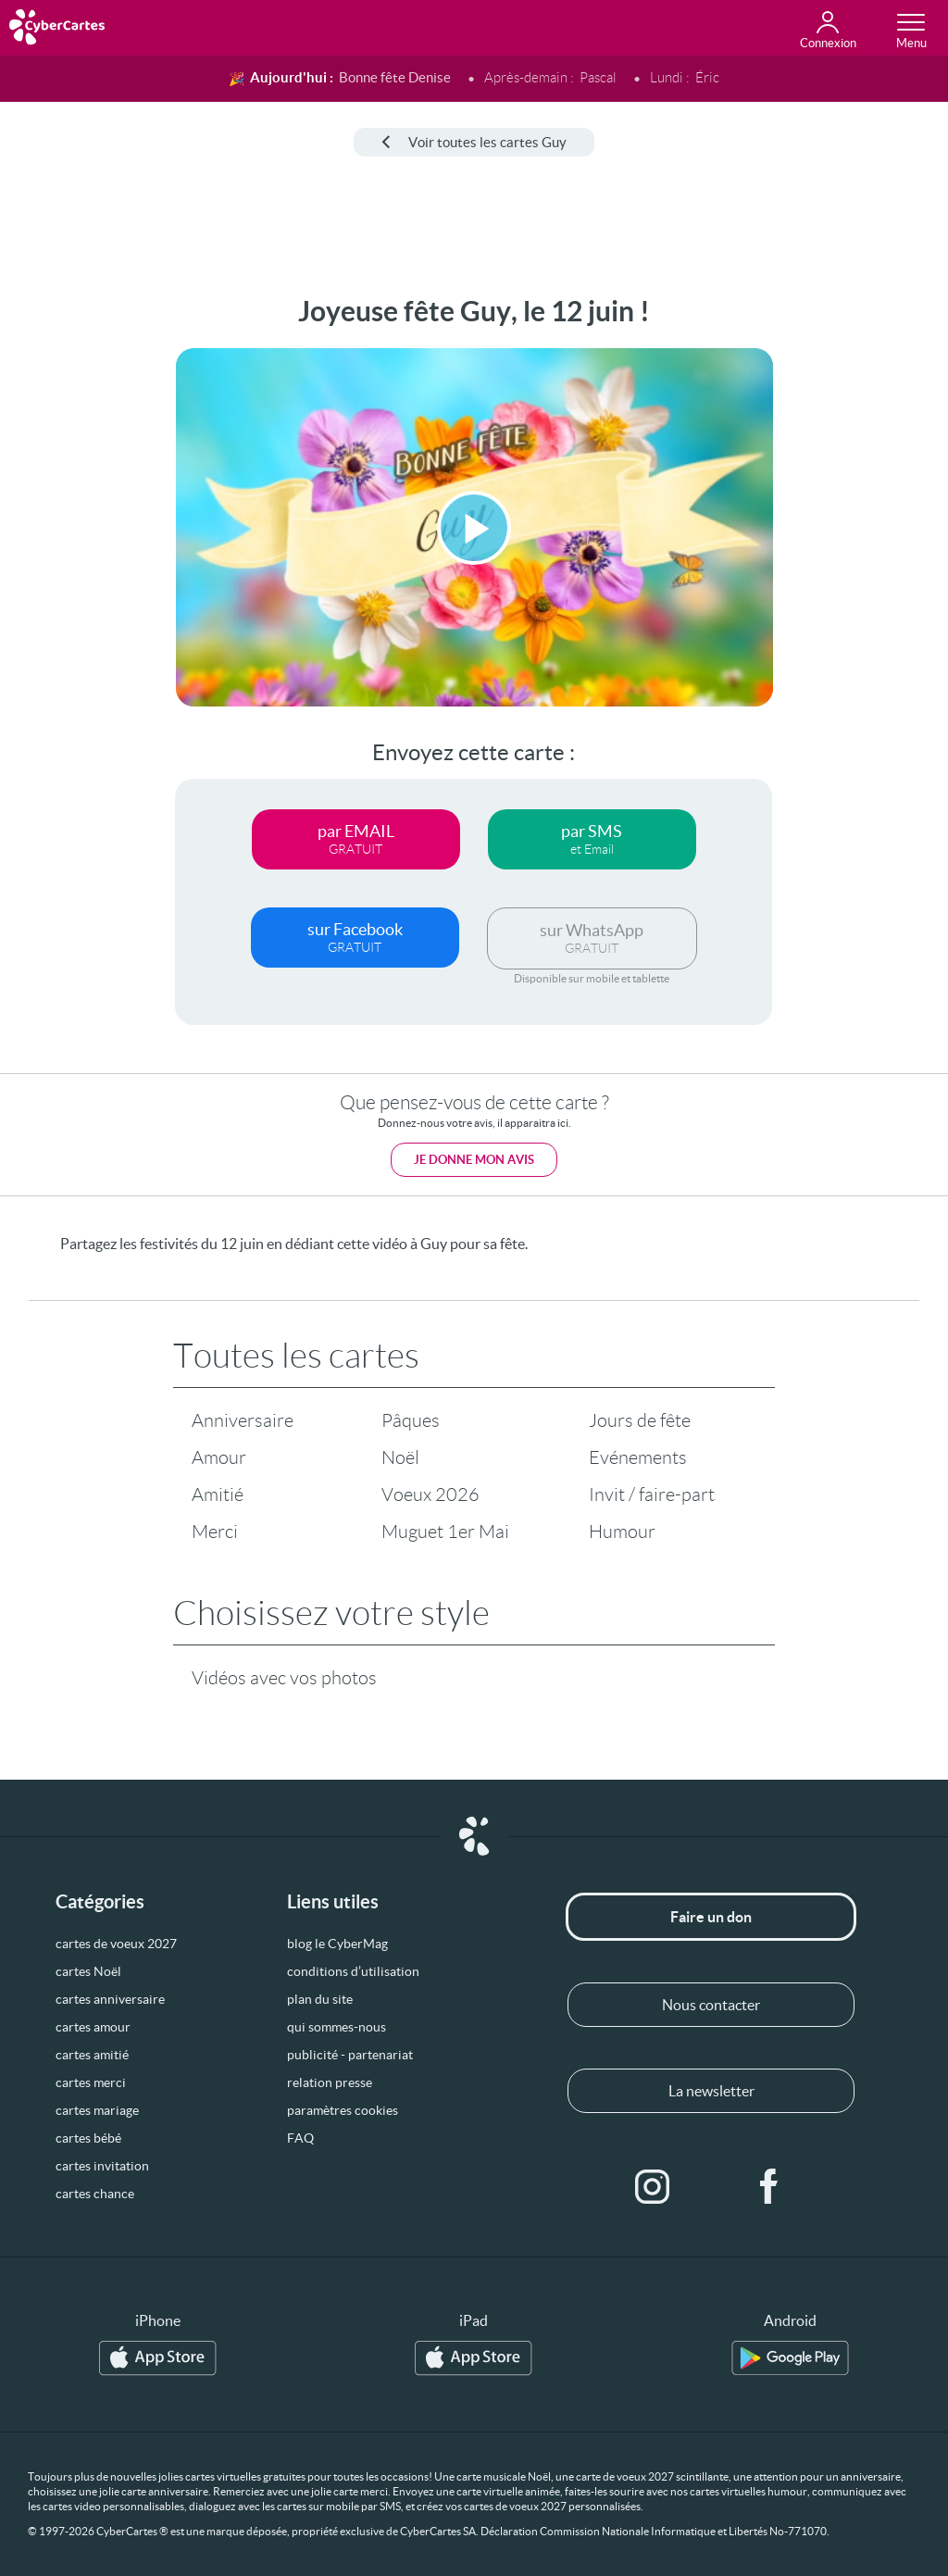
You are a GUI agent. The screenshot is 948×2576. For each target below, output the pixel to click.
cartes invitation (102, 2165)
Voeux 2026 (430, 1494)
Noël (400, 1457)
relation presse (329, 2082)
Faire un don (711, 1916)
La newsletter (711, 2090)
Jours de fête (640, 1420)
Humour (622, 1531)
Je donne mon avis (474, 1160)
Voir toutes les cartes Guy (474, 142)
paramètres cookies (342, 2110)
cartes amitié (92, 2054)
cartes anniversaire (110, 1999)
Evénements (638, 1457)
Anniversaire (242, 1420)
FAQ (300, 2138)
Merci (215, 1531)
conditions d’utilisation (353, 1971)
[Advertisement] (71, 573)
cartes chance (95, 2193)
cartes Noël (88, 1971)
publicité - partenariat (350, 2054)
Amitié (217, 1494)
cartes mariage (97, 2110)
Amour (219, 1457)
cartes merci (91, 2082)
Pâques (410, 1420)
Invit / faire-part (652, 1494)
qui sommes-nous (336, 2027)
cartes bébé (88, 2138)
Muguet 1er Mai (445, 1531)
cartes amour (93, 2027)
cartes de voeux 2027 (116, 1943)
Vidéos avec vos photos (284, 1678)
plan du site (320, 1999)
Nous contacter (711, 2004)
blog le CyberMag (337, 1943)
